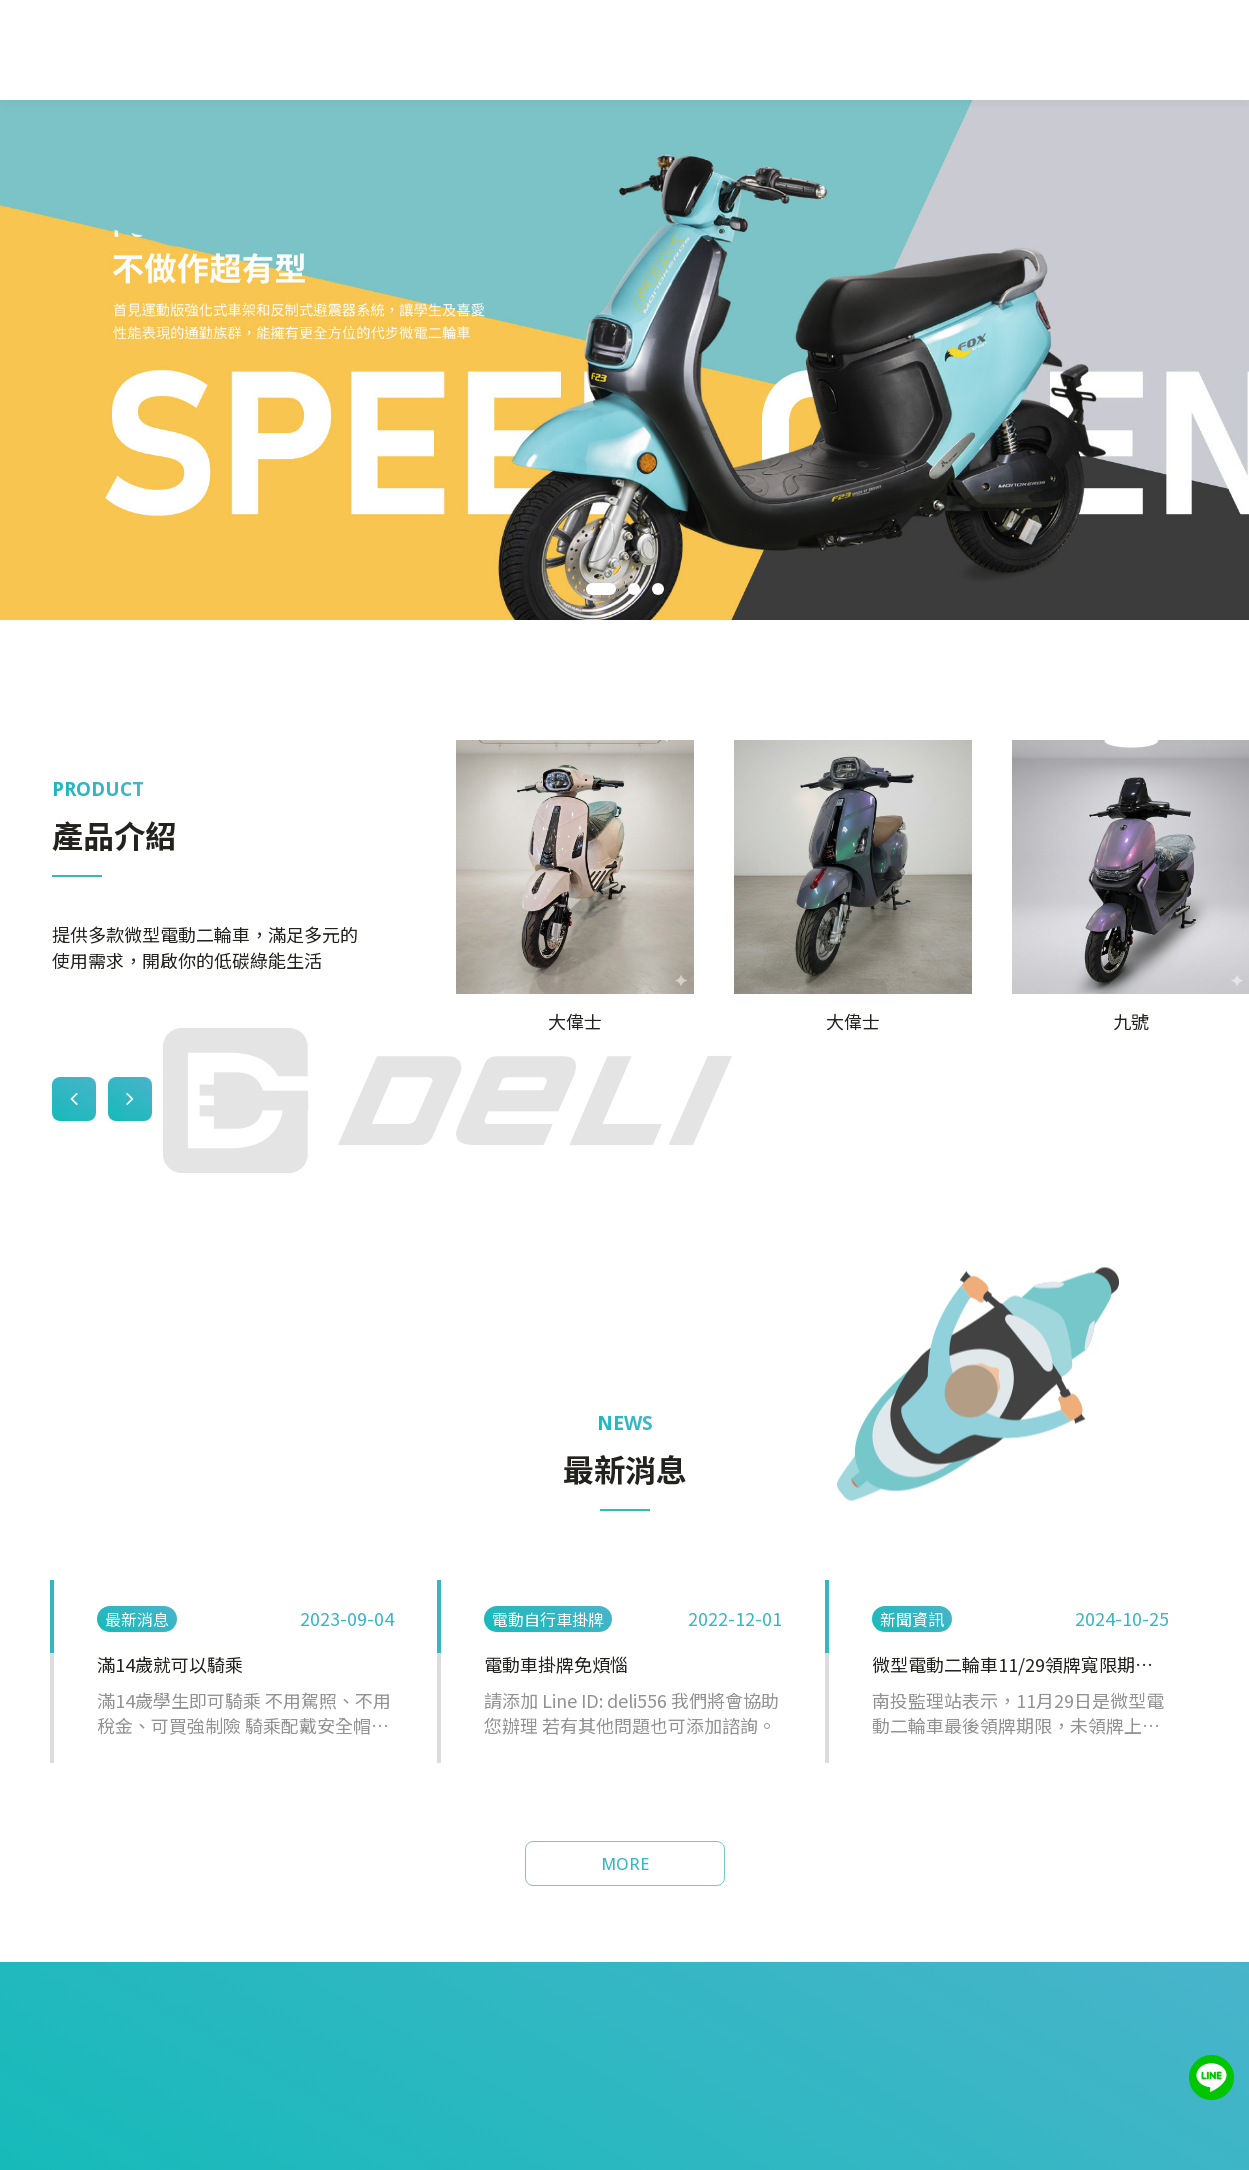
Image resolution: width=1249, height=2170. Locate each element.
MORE (625, 1864)
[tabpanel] (624, 360)
